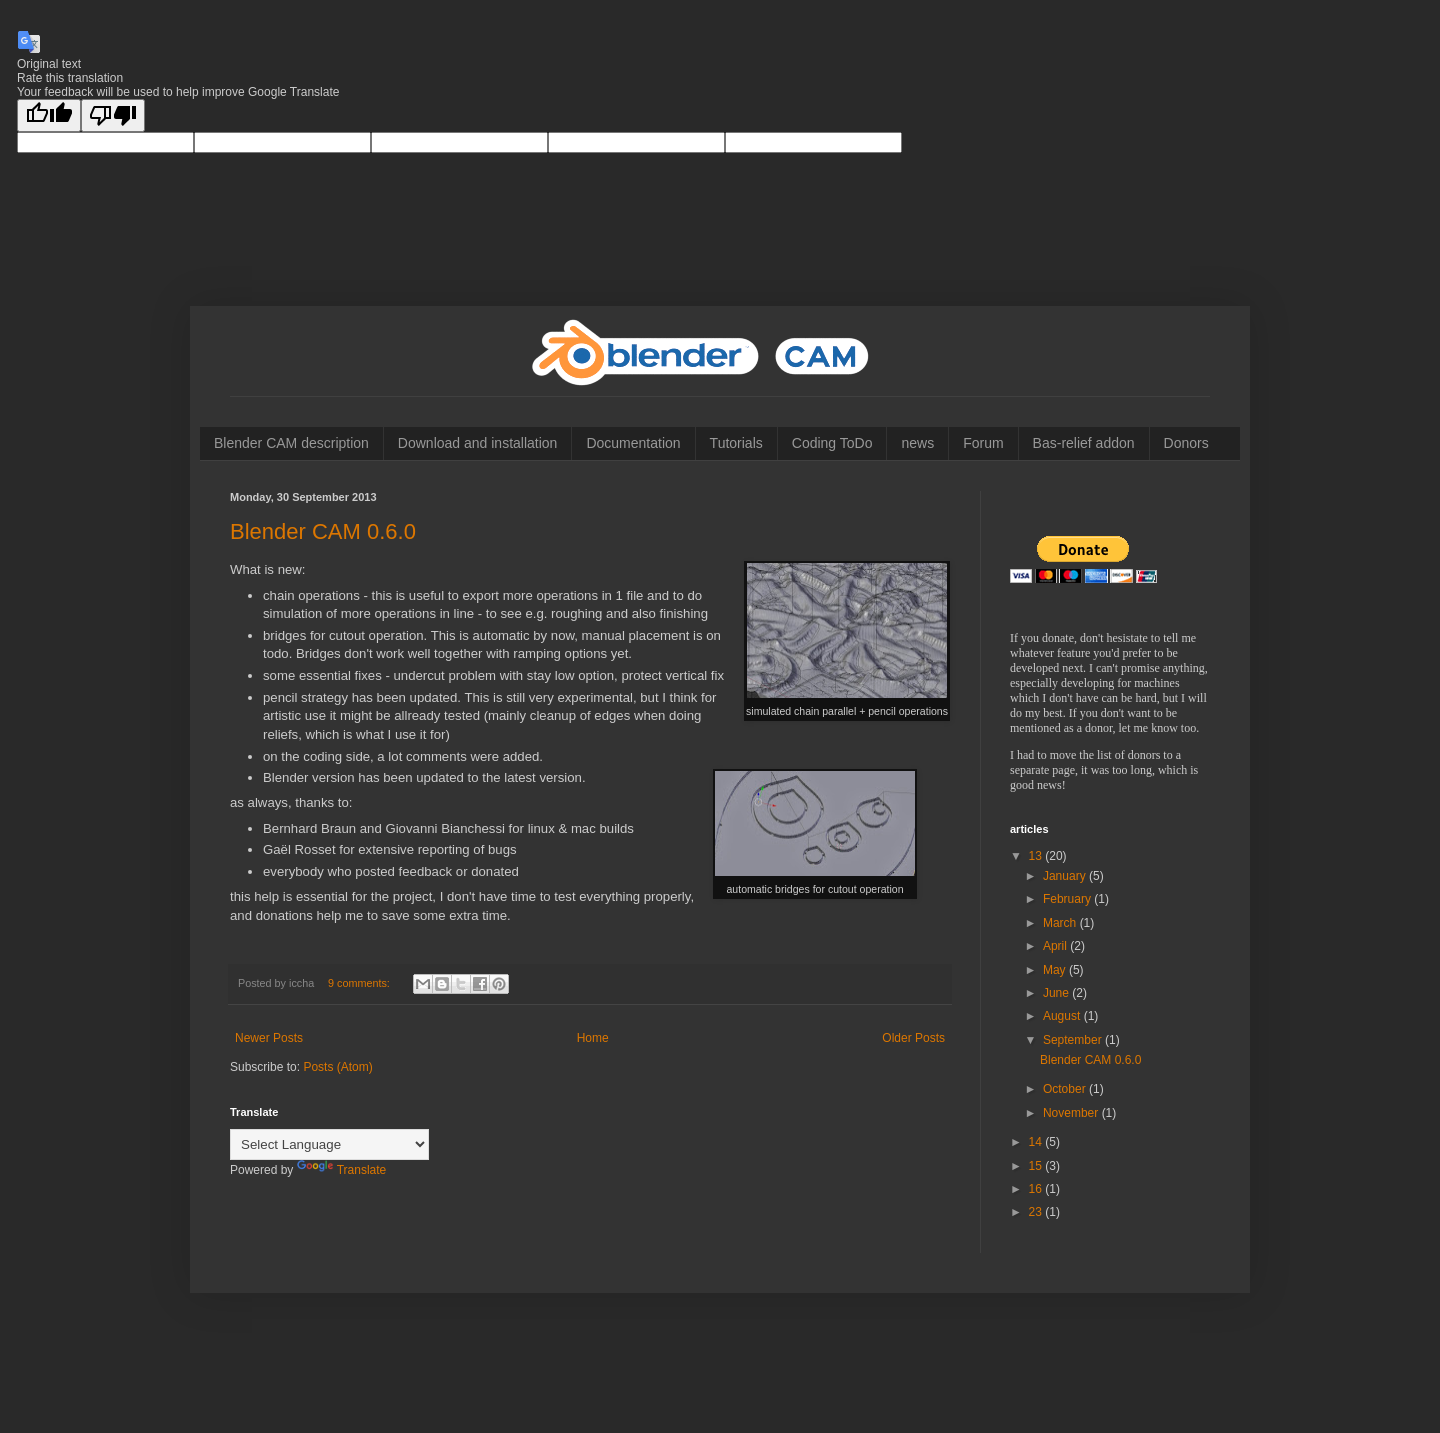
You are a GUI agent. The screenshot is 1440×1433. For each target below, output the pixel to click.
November (1072, 1113)
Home (593, 1038)
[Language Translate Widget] (329, 1144)
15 (1037, 1166)
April (1056, 946)
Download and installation (478, 443)
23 (1037, 1212)
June (1057, 993)
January (1066, 876)
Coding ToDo (832, 443)
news (917, 443)
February (1068, 899)
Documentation (633, 443)
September (1074, 1040)
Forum (983, 443)
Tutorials (736, 443)
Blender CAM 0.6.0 (323, 531)
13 (1037, 856)
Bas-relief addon (1084, 443)
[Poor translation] (113, 115)
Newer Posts (269, 1038)
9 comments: (360, 983)
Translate (342, 1170)
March (1061, 923)
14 (1037, 1142)
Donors (1186, 443)
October (1066, 1089)
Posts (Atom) (337, 1067)
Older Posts (913, 1038)
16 (1037, 1189)
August (1063, 1016)
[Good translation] (49, 115)
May (1056, 970)
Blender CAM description (291, 443)
